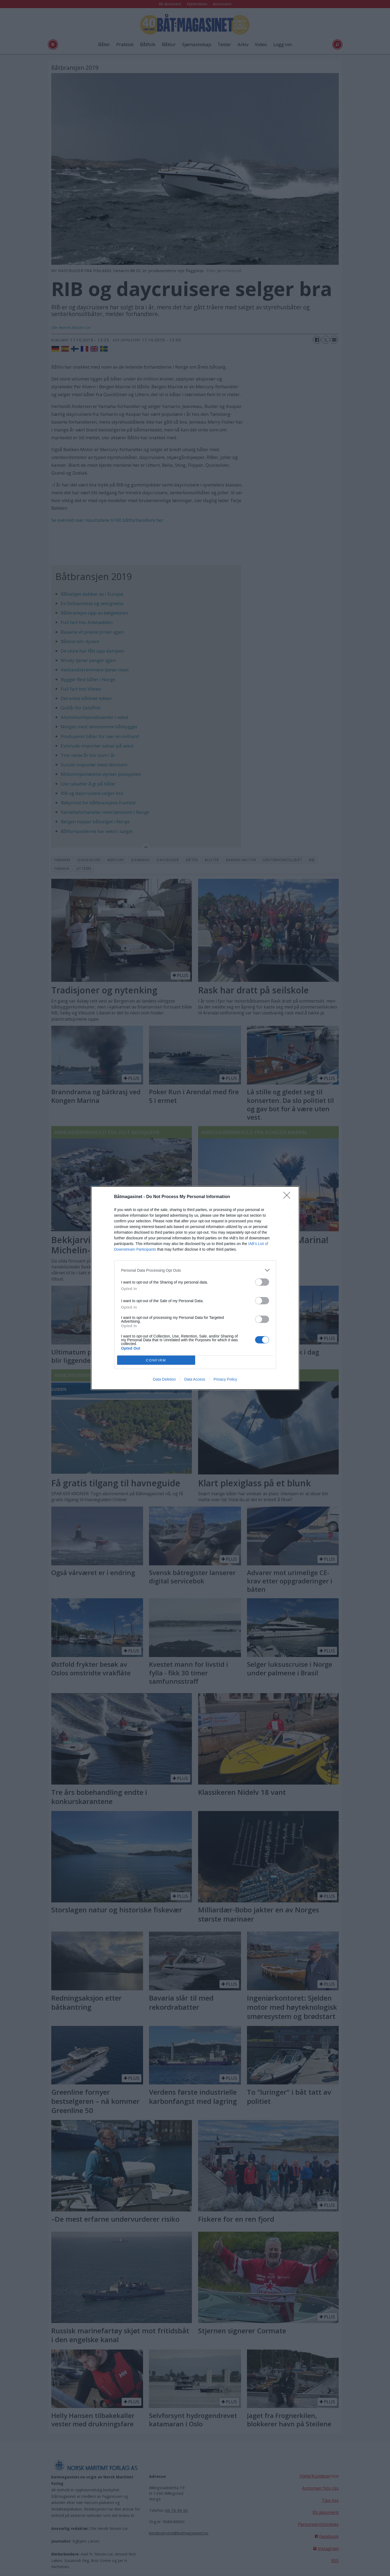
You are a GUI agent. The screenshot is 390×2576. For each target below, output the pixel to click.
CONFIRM (156, 1360)
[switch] (262, 1282)
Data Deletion (164, 1379)
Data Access (194, 1379)
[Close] (288, 1197)
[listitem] (195, 1270)
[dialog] (195, 1288)
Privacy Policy (225, 1379)
